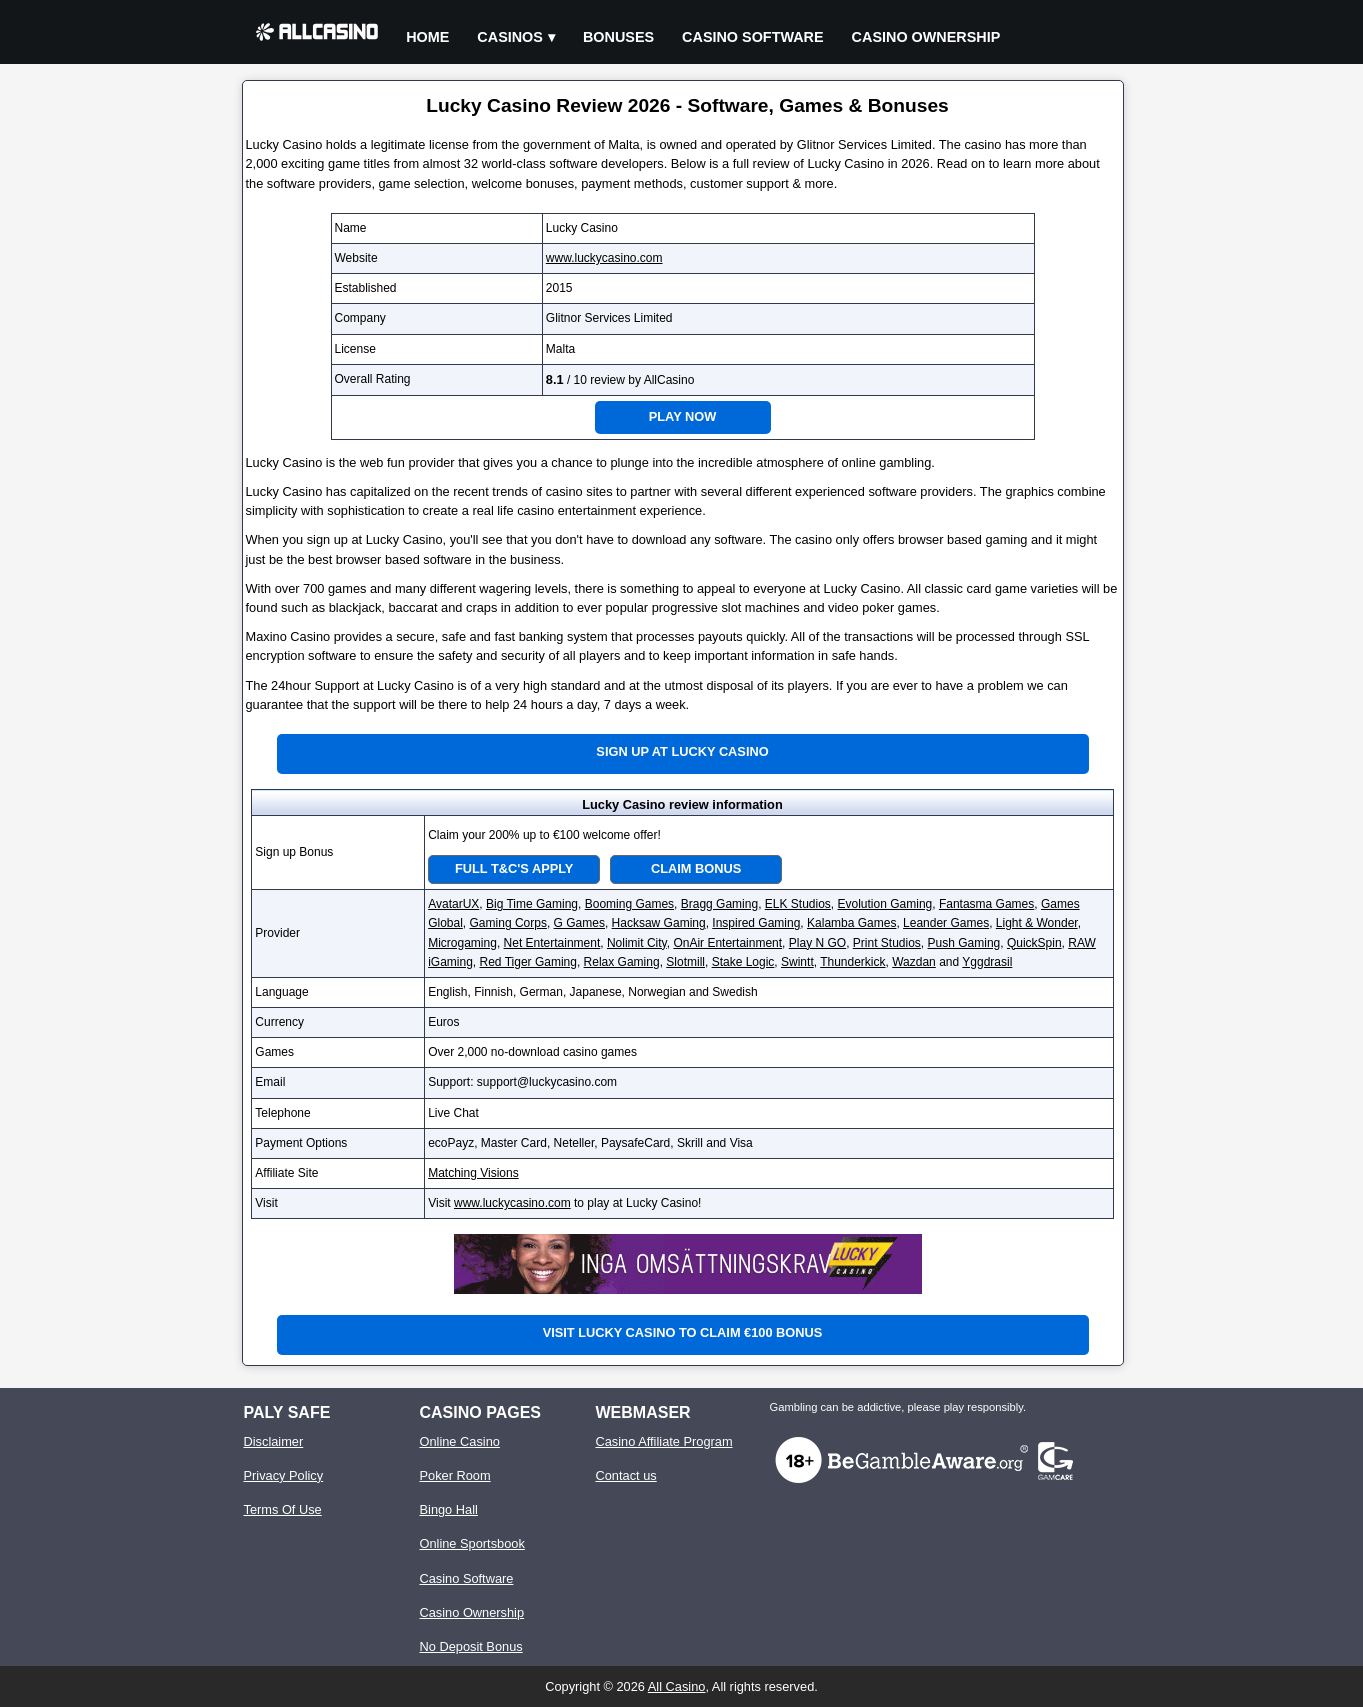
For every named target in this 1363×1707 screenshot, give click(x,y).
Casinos (510, 37)
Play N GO (817, 943)
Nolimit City (637, 943)
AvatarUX (453, 904)
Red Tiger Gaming (528, 962)
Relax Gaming (622, 962)
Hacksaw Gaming (659, 923)
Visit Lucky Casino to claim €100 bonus (683, 1332)
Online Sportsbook (472, 1543)
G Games (579, 923)
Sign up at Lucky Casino (682, 751)
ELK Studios (798, 904)
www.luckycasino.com (604, 258)
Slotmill (685, 962)
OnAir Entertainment (727, 943)
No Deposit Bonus (471, 1646)
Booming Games (629, 904)
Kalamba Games (851, 923)
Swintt (797, 962)
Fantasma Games (986, 904)
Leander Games (946, 923)
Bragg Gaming (719, 904)
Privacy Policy (284, 1475)
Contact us (626, 1475)
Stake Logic (743, 962)
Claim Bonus (696, 868)
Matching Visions (473, 1173)
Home (427, 37)
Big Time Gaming (532, 904)
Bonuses (618, 37)
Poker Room (455, 1475)
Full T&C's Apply (514, 868)
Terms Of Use (283, 1509)
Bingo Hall (449, 1509)
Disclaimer (274, 1441)
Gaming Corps (508, 923)
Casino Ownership (926, 37)
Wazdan (914, 962)
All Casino (677, 1686)
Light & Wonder (1037, 923)
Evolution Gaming (885, 904)
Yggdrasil (987, 962)
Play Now (683, 416)
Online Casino (460, 1441)
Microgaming (462, 943)
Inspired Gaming (756, 923)
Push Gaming (964, 943)
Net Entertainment (552, 943)
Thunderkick (852, 962)
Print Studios (887, 943)
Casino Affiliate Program (664, 1441)
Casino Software (753, 37)
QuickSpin (1034, 943)
